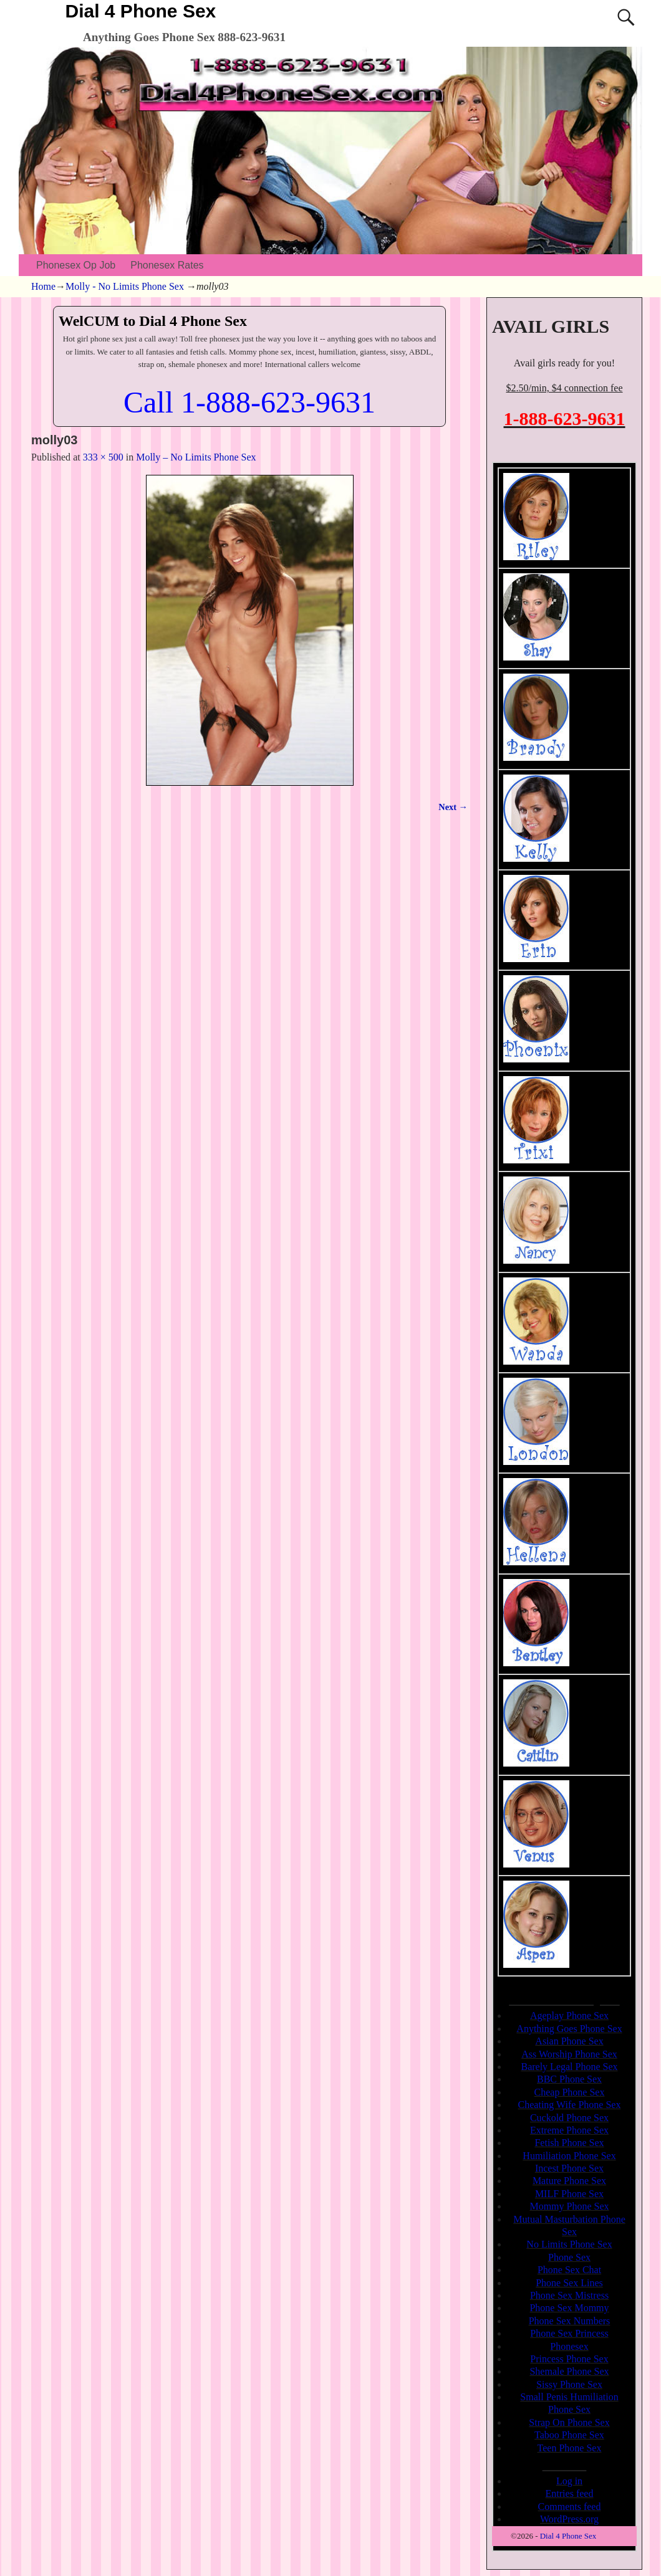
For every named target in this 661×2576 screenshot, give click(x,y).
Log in (569, 2481)
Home (43, 286)
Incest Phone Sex (569, 2168)
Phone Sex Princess (569, 2333)
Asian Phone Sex (569, 2041)
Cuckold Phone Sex (569, 2117)
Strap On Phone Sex (569, 2422)
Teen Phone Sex (570, 2448)
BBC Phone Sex (569, 2079)
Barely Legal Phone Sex (569, 2066)
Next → (453, 807)
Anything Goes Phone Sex (569, 2028)
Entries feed (570, 2493)
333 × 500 (103, 457)
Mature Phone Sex (569, 2180)
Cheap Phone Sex (569, 2092)
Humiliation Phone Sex (569, 2155)
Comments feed (569, 2506)
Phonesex (569, 2346)
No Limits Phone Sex (569, 2244)
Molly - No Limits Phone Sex (124, 286)
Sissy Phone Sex (569, 2384)
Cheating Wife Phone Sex (569, 2104)
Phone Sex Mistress (569, 2295)
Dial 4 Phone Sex (140, 11)
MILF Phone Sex (569, 2193)
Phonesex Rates (166, 265)
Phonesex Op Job (75, 265)
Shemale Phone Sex (569, 2371)
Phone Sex (569, 2257)
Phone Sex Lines (569, 2283)
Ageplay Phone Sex (569, 2015)
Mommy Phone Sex (569, 2206)
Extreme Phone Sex (569, 2130)
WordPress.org (569, 2519)
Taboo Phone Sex (569, 2435)
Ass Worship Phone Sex (569, 2054)
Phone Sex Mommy (569, 2307)
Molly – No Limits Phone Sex (196, 457)
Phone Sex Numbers (569, 2321)
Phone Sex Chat (569, 2269)
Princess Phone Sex (569, 2359)
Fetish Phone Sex (569, 2142)
